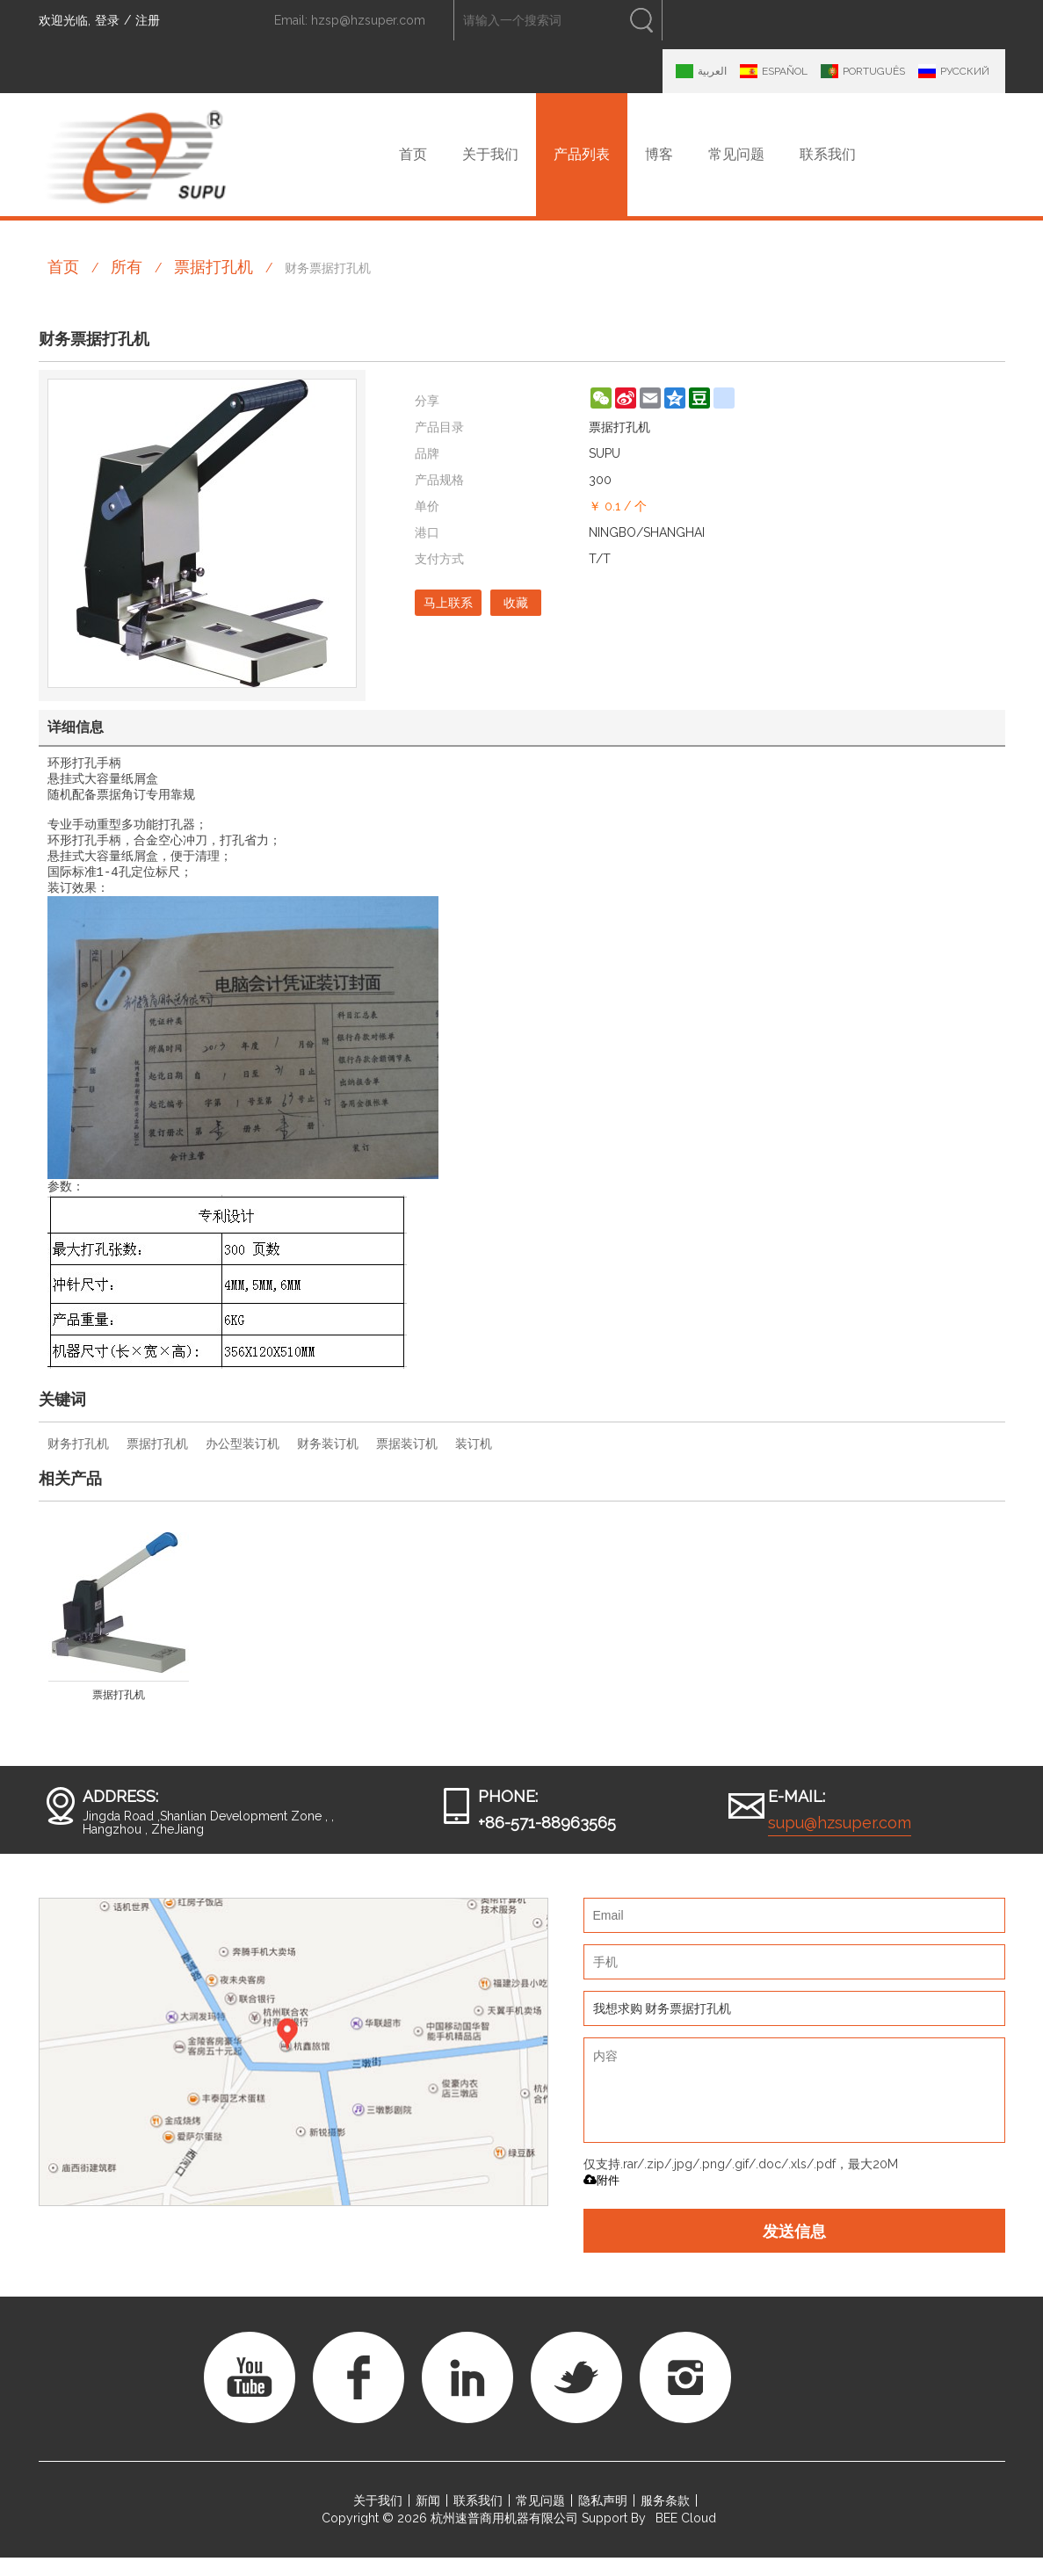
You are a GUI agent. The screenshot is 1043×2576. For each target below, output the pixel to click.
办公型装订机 (242, 1462)
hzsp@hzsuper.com (368, 20)
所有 (126, 266)
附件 (601, 2198)
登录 (107, 20)
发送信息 (794, 2249)
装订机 (473, 1462)
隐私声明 (602, 2519)
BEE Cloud (685, 2536)
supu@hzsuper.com (839, 1841)
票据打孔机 (213, 266)
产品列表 (582, 154)
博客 (659, 154)
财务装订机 (328, 1462)
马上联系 (448, 603)
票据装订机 (407, 1462)
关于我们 (490, 154)
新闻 (428, 2519)
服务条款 (665, 2519)
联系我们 (828, 154)
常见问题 (736, 154)
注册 (147, 20)
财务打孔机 (78, 1462)
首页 (413, 154)
